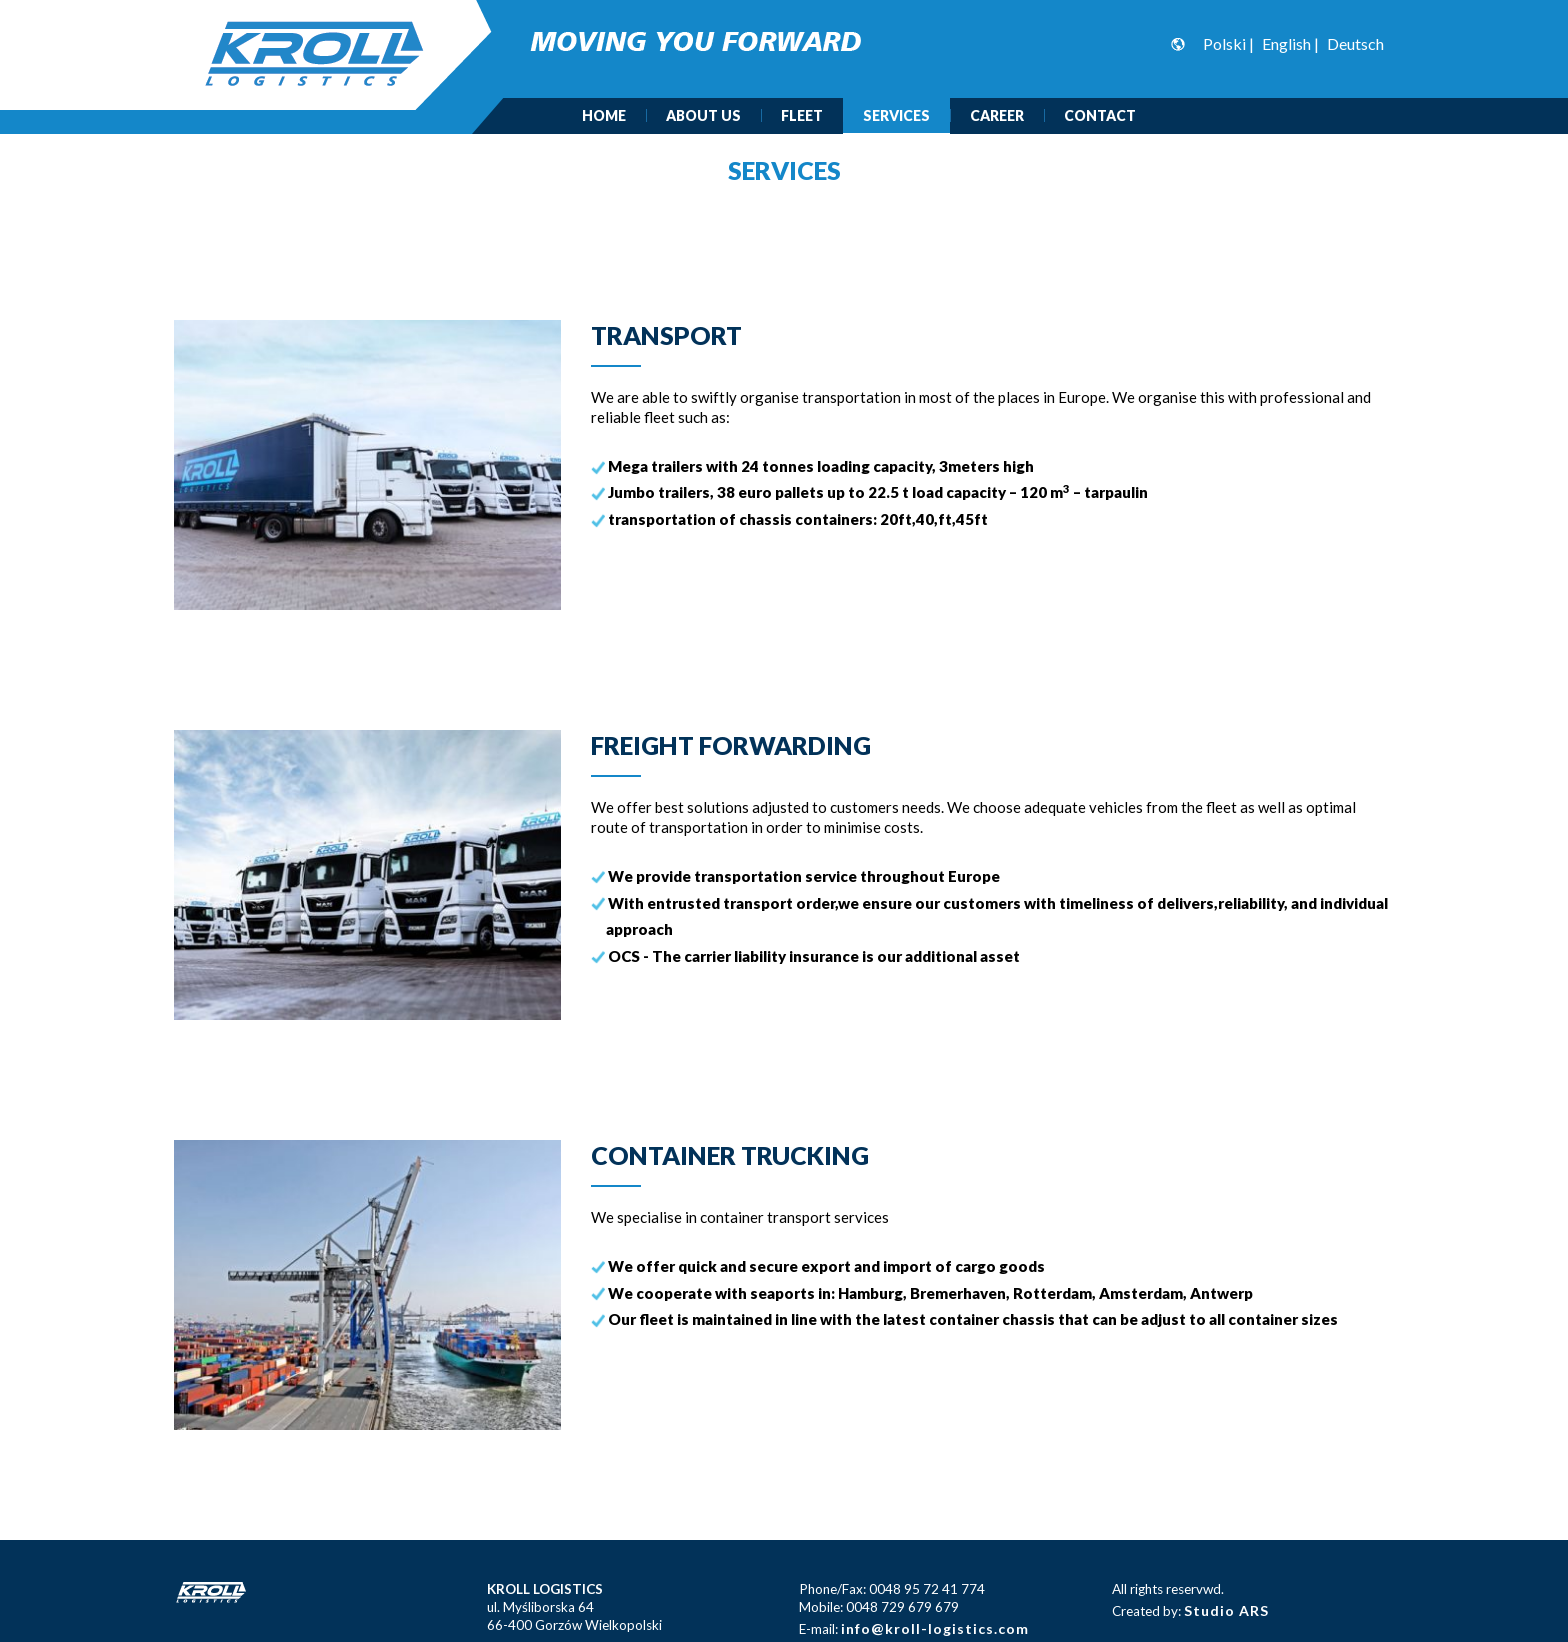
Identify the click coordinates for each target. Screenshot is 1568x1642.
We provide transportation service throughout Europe (804, 876)
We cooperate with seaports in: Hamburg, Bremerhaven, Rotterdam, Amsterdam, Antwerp (930, 1292)
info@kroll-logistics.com (935, 1628)
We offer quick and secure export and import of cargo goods (826, 1266)
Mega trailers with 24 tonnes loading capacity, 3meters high (821, 466)
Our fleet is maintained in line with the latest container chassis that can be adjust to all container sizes (973, 1319)
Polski (1224, 43)
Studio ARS (1226, 1610)
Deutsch (1355, 43)
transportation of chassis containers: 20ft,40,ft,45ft (798, 519)
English (1286, 43)
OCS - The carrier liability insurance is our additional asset (814, 955)
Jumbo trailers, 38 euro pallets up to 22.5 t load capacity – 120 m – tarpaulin (878, 492)
